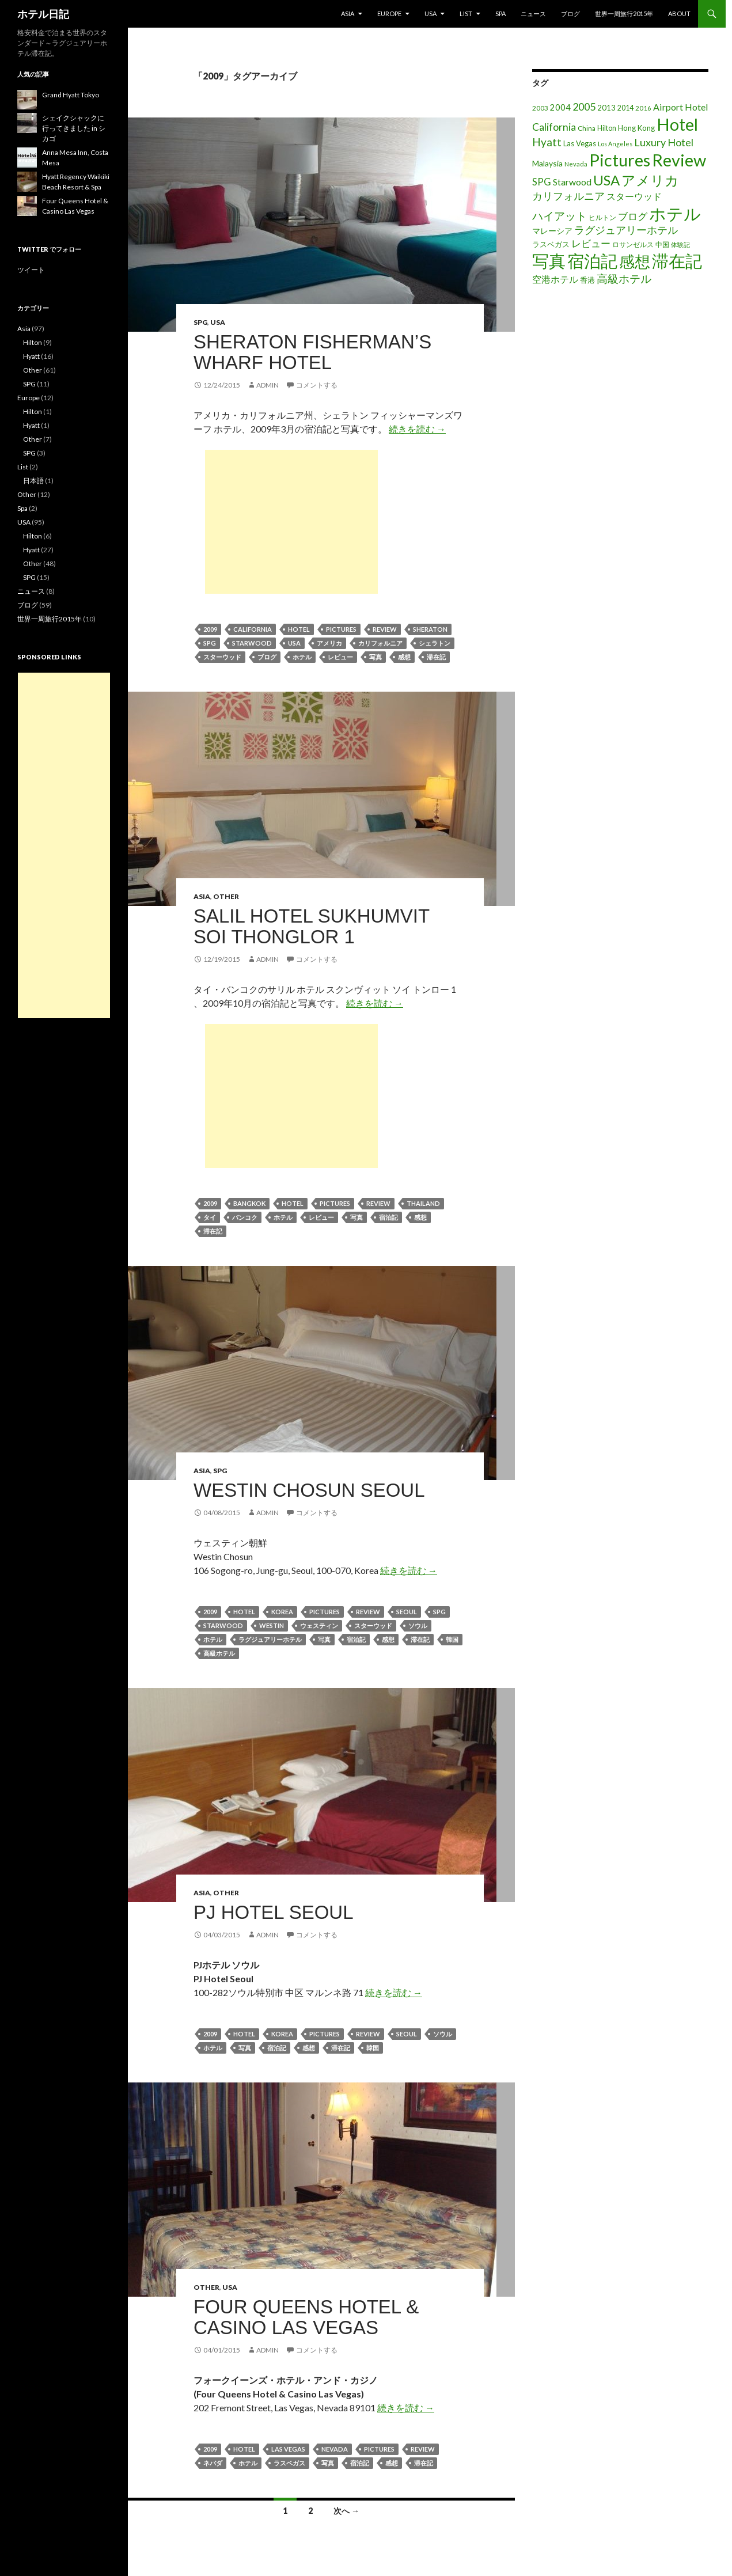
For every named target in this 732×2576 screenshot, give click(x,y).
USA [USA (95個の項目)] (606, 180)
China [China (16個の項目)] (587, 128)
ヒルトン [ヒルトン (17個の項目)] (602, 217)
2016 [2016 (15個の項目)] (643, 108)
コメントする (316, 385)
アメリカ (329, 643)
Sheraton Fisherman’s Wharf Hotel (312, 352)
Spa (500, 13)
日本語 (33, 480)
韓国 (452, 1639)
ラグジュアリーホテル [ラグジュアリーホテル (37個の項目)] (626, 230)
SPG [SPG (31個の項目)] (541, 182)
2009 (210, 629)
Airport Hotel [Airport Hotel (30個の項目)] (680, 106)
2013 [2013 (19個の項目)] (606, 107)
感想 (404, 657)
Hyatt (31, 356)
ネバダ (212, 2463)
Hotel (299, 629)
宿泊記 (388, 1217)
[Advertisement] (291, 522)
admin (267, 385)
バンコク (244, 1217)
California (252, 629)
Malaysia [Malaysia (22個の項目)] (547, 163)
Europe (389, 13)
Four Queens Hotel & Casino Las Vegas (306, 2317)
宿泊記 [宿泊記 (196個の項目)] (592, 261)
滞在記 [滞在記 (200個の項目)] (677, 261)
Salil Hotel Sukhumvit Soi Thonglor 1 (312, 926)
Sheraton (430, 629)
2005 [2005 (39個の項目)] (584, 106)
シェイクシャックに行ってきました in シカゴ (73, 128)
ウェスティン (319, 1625)
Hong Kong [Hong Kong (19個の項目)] (636, 127)
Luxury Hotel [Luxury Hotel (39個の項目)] (663, 142)
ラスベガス (289, 2463)
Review (385, 629)
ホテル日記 (43, 13)
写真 (375, 657)
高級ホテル (219, 1653)
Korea (282, 1611)
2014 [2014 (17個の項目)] (625, 108)
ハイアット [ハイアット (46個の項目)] (559, 215)
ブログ (570, 13)
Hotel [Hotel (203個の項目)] (677, 124)
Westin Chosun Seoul (309, 1490)
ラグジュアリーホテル (270, 1639)
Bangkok (249, 1203)
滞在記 (436, 657)
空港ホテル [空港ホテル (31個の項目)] (555, 279)
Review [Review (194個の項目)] (679, 160)
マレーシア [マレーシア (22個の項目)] (552, 231)
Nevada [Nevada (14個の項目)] (575, 164)
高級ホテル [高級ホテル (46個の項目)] (624, 278)
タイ (209, 1217)
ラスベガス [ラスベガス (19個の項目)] (551, 244)
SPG (200, 322)
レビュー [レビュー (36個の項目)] (590, 243)
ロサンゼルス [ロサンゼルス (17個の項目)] (633, 244)
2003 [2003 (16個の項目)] (540, 108)
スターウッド (222, 657)
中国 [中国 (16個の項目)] (662, 244)
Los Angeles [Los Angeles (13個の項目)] (615, 143)
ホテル (302, 657)
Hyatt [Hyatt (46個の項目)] (547, 142)
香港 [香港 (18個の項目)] (587, 279)
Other (226, 896)
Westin (271, 1625)
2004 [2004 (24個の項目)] (560, 107)
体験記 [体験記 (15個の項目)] (680, 244)
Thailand (423, 1203)
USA (430, 13)
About (679, 13)
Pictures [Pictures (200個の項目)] (619, 160)
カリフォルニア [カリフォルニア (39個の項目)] (568, 195)
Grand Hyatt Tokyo (70, 94)
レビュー (340, 657)
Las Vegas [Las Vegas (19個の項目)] (579, 143)
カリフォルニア (380, 643)
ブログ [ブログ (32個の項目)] (632, 216)
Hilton (32, 342)
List (466, 13)
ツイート (31, 269)
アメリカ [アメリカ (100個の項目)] (650, 180)
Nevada (334, 2449)
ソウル (417, 1625)
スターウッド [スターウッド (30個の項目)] (634, 196)
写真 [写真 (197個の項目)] (549, 261)
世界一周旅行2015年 (624, 13)
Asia (347, 13)
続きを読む (417, 428)
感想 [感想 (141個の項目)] (634, 261)
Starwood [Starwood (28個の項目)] (572, 182)
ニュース (533, 13)
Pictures (341, 629)
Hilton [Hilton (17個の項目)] (606, 128)
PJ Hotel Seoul (274, 1912)
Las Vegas (288, 2449)
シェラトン (434, 643)
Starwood (252, 643)
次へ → (346, 2511)
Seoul (406, 1611)
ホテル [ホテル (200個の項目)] (675, 213)
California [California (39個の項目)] (554, 126)
